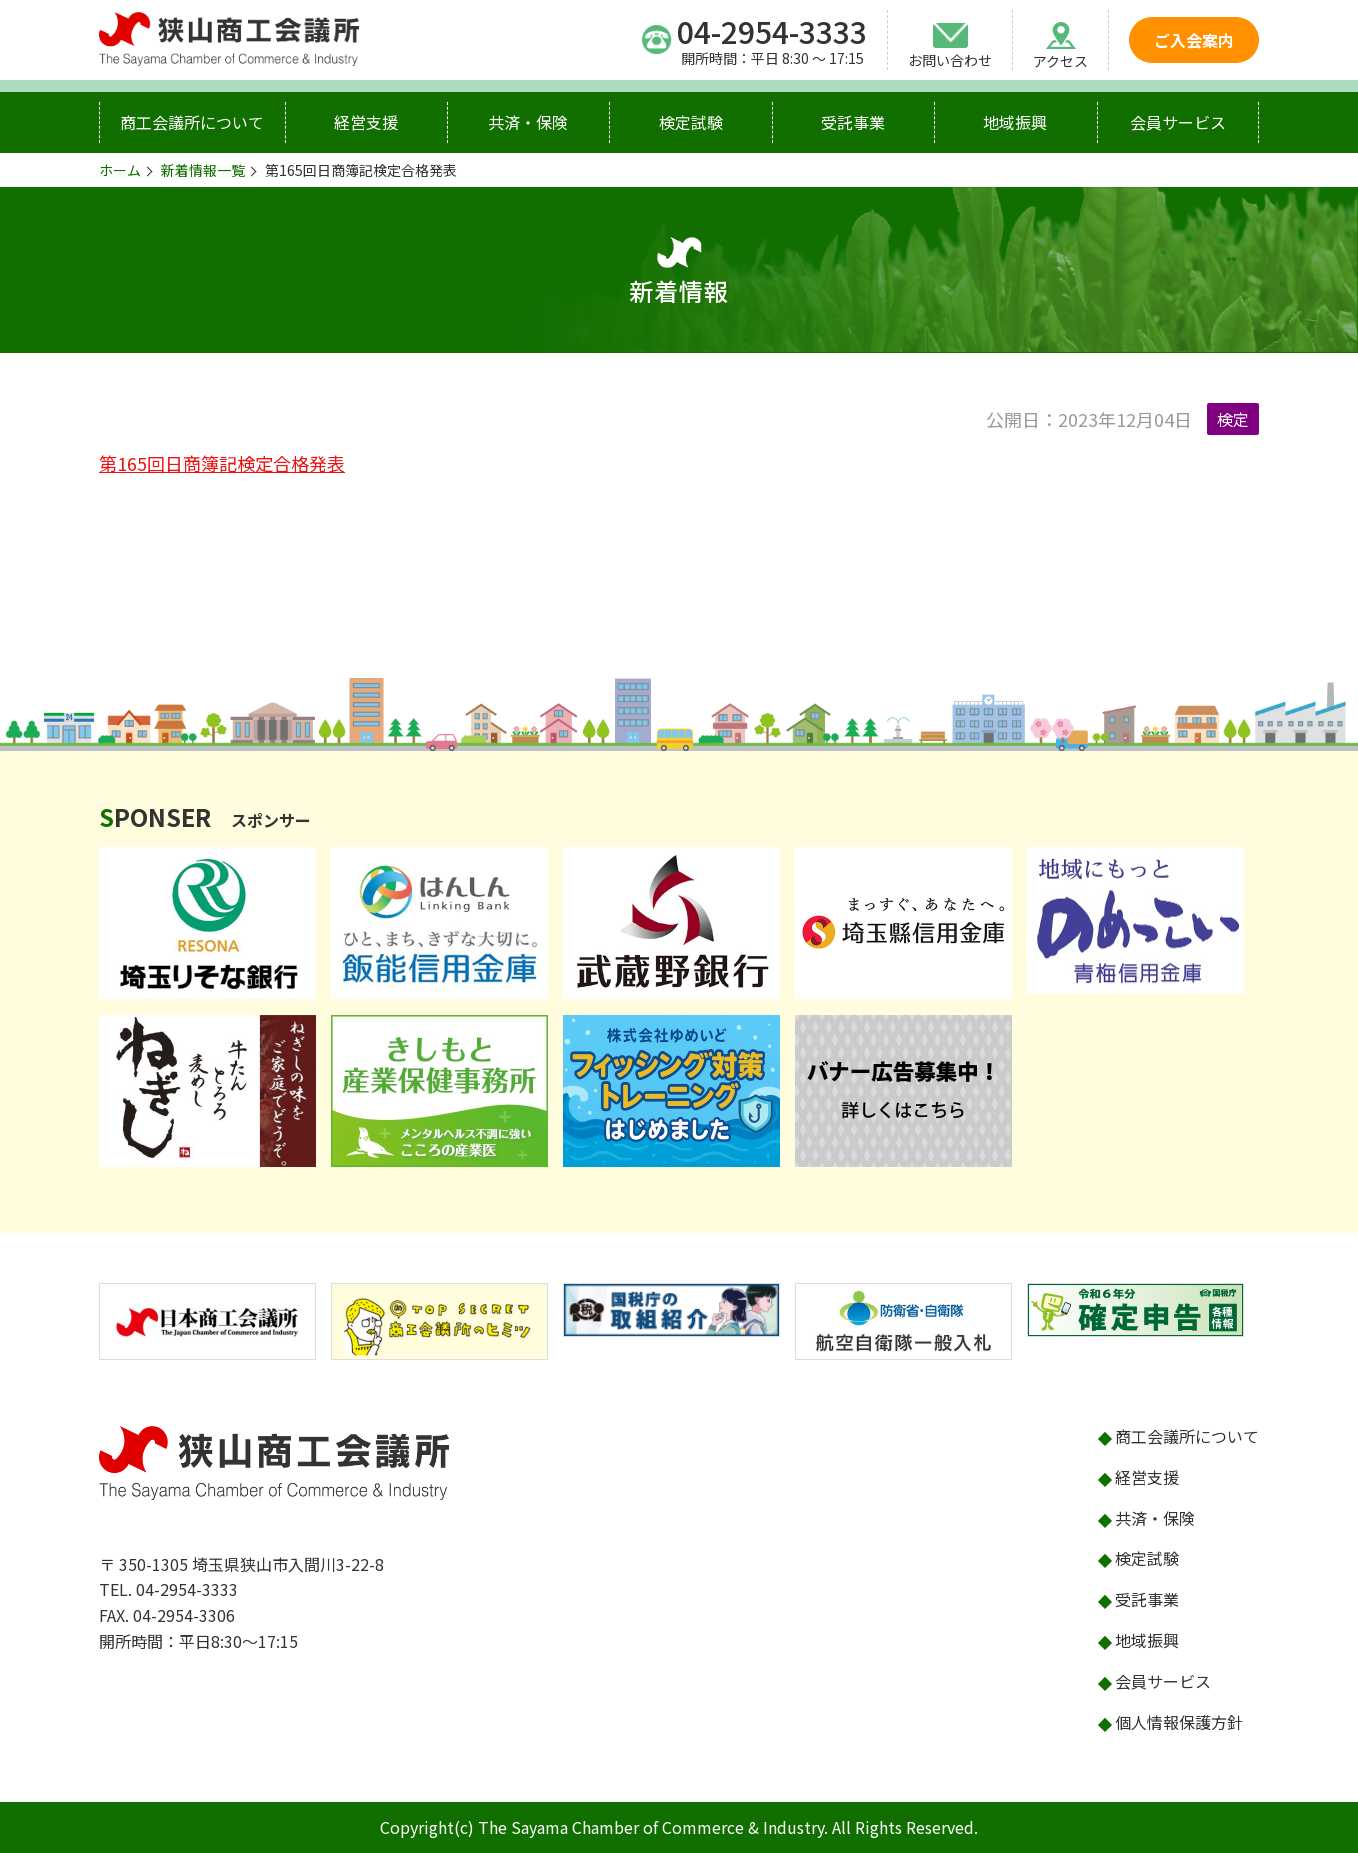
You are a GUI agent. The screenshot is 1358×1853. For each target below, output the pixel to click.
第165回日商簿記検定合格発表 (222, 463)
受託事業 (853, 122)
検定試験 (691, 122)
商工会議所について (192, 122)
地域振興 (1015, 122)
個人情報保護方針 (1179, 1722)
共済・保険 (528, 122)
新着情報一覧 (203, 170)
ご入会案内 (1194, 40)
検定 (1233, 419)
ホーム (120, 170)
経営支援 (366, 122)
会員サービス (1178, 122)
